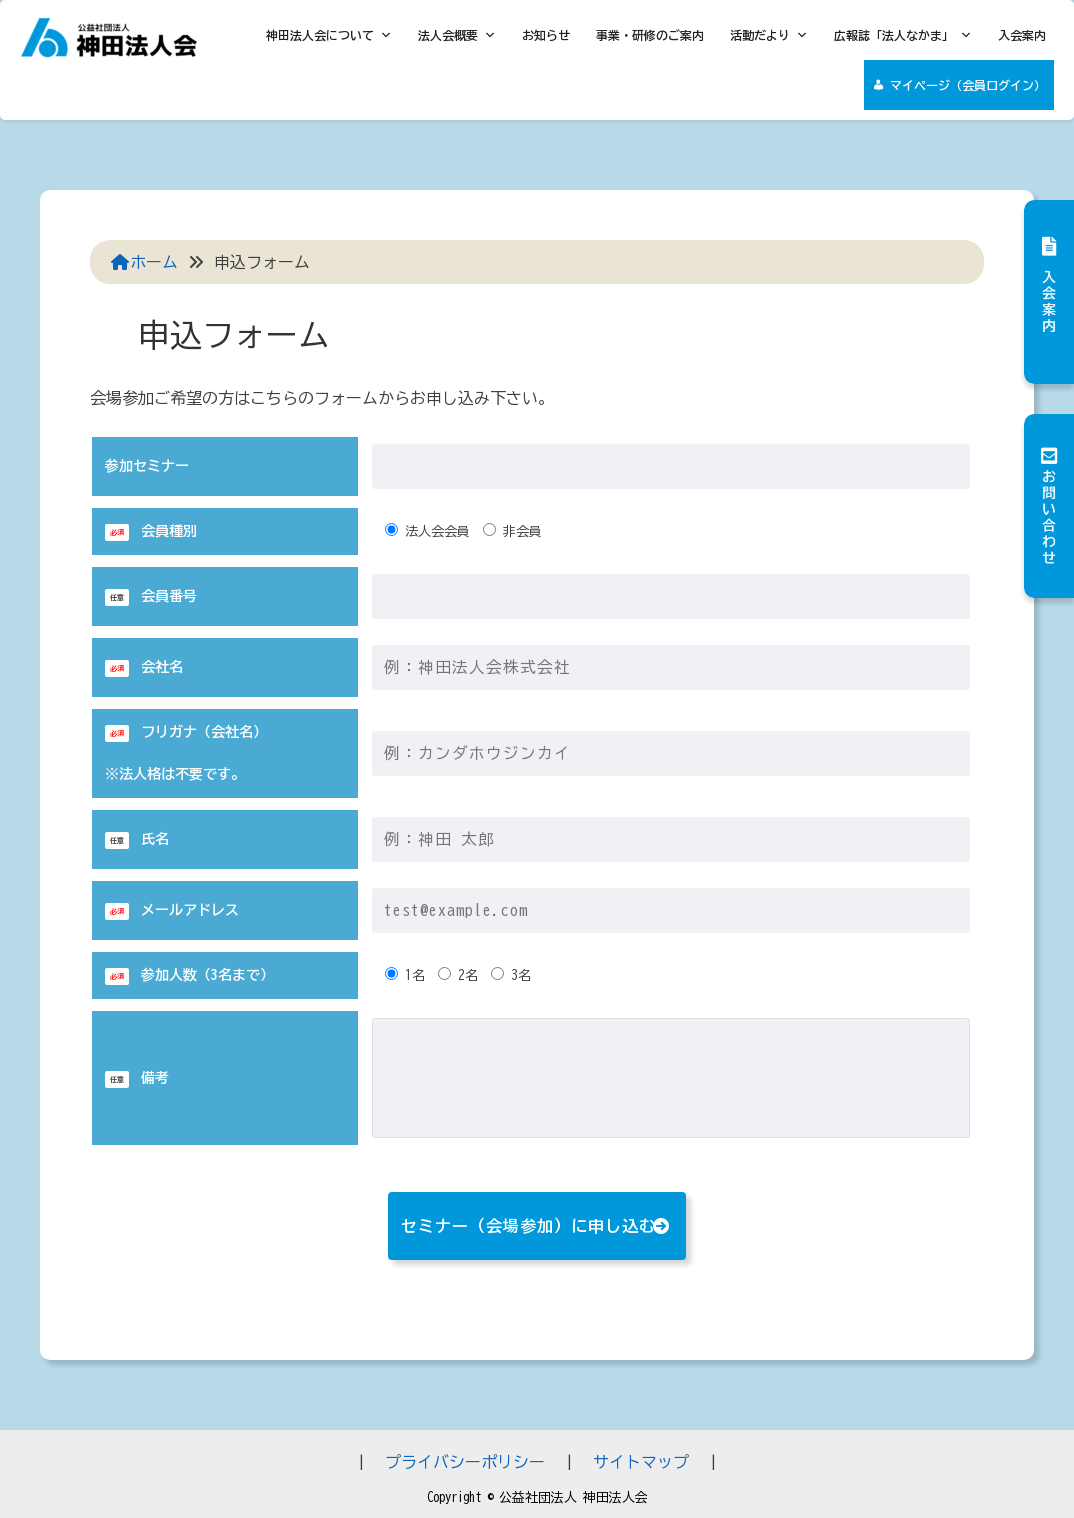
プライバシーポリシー (465, 1462)
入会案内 (1022, 35)
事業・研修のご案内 (650, 35)
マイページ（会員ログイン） (968, 85)
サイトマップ (641, 1462)
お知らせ (546, 35)
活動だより (769, 35)
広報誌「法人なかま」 (903, 35)
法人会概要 (457, 35)
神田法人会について (329, 35)
